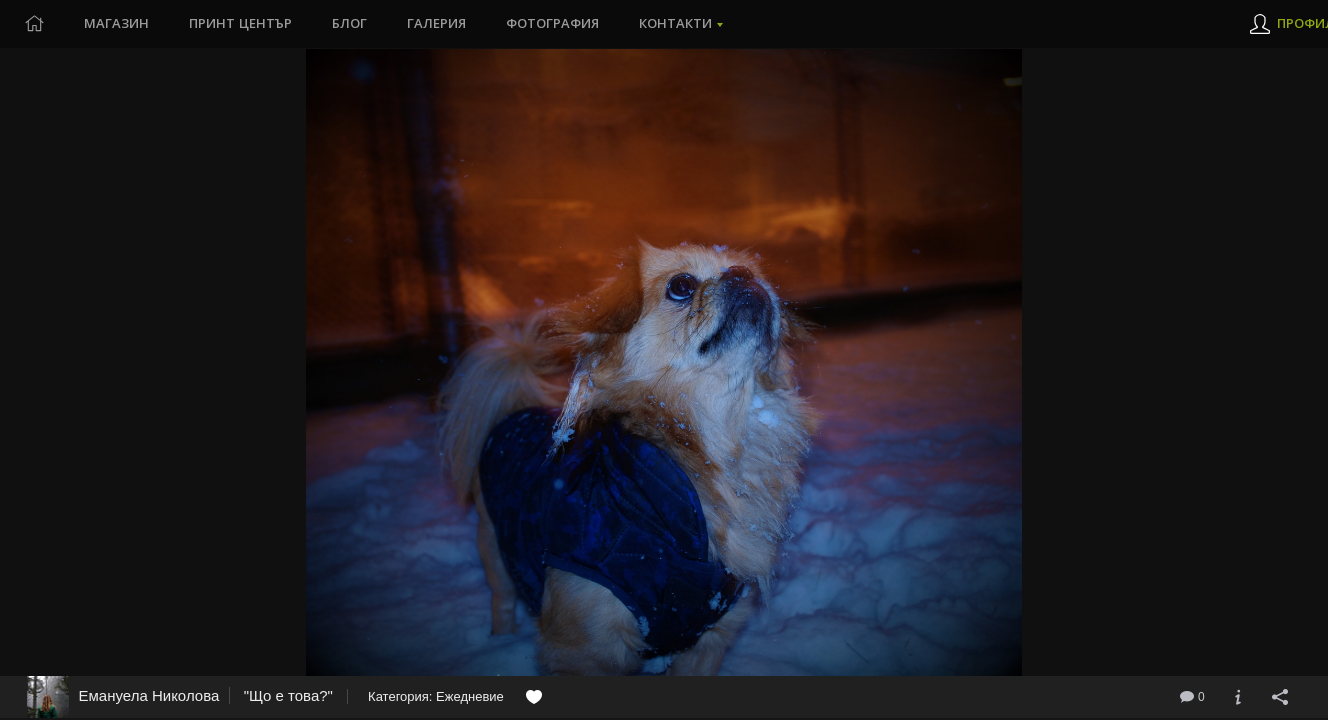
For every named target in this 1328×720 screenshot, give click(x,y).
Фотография (552, 23)
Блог (349, 23)
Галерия (436, 23)
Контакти (675, 23)
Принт (240, 23)
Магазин (116, 23)
